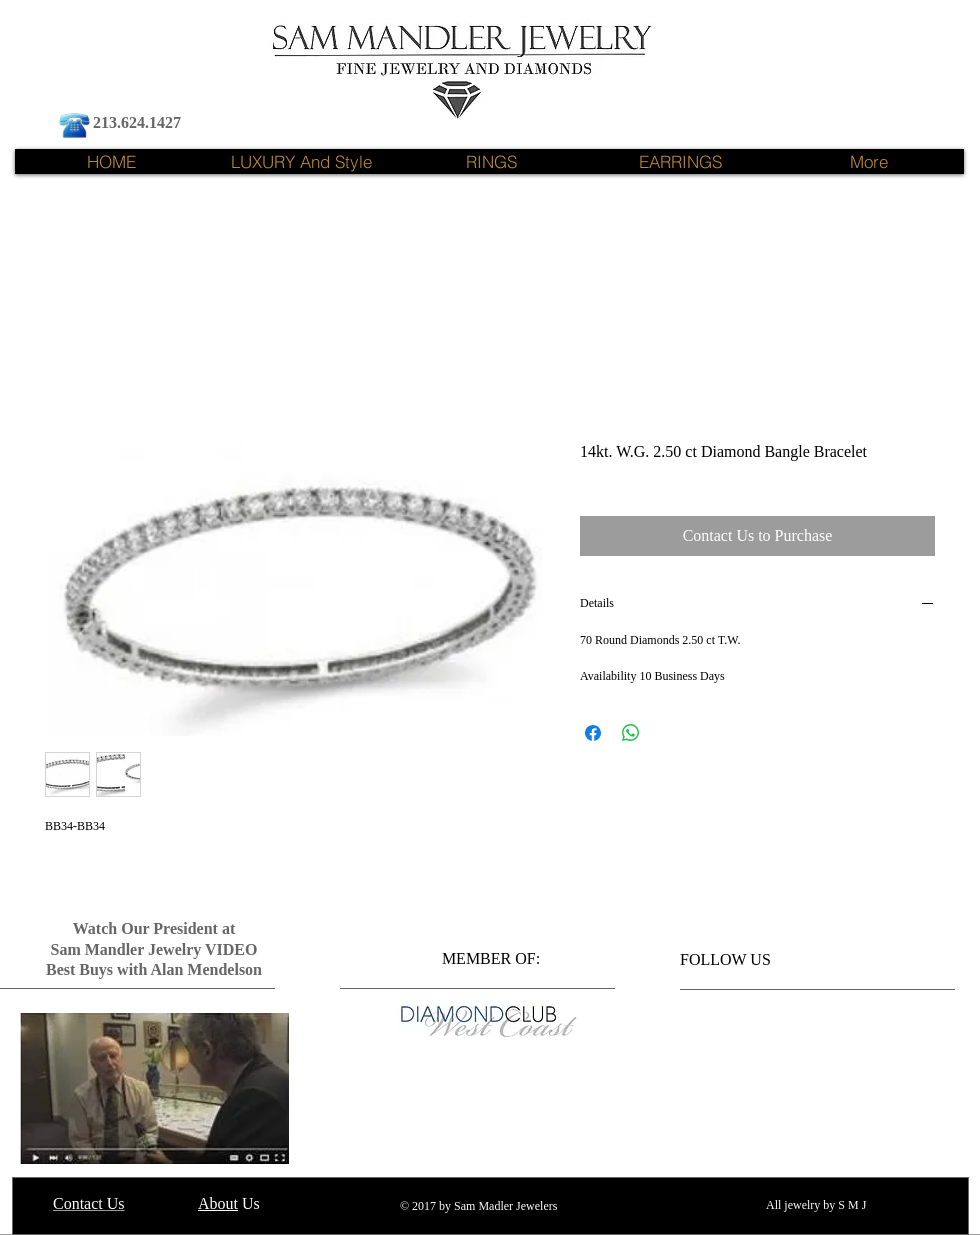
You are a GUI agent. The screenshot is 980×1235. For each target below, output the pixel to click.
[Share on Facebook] (593, 733)
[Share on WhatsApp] (631, 733)
